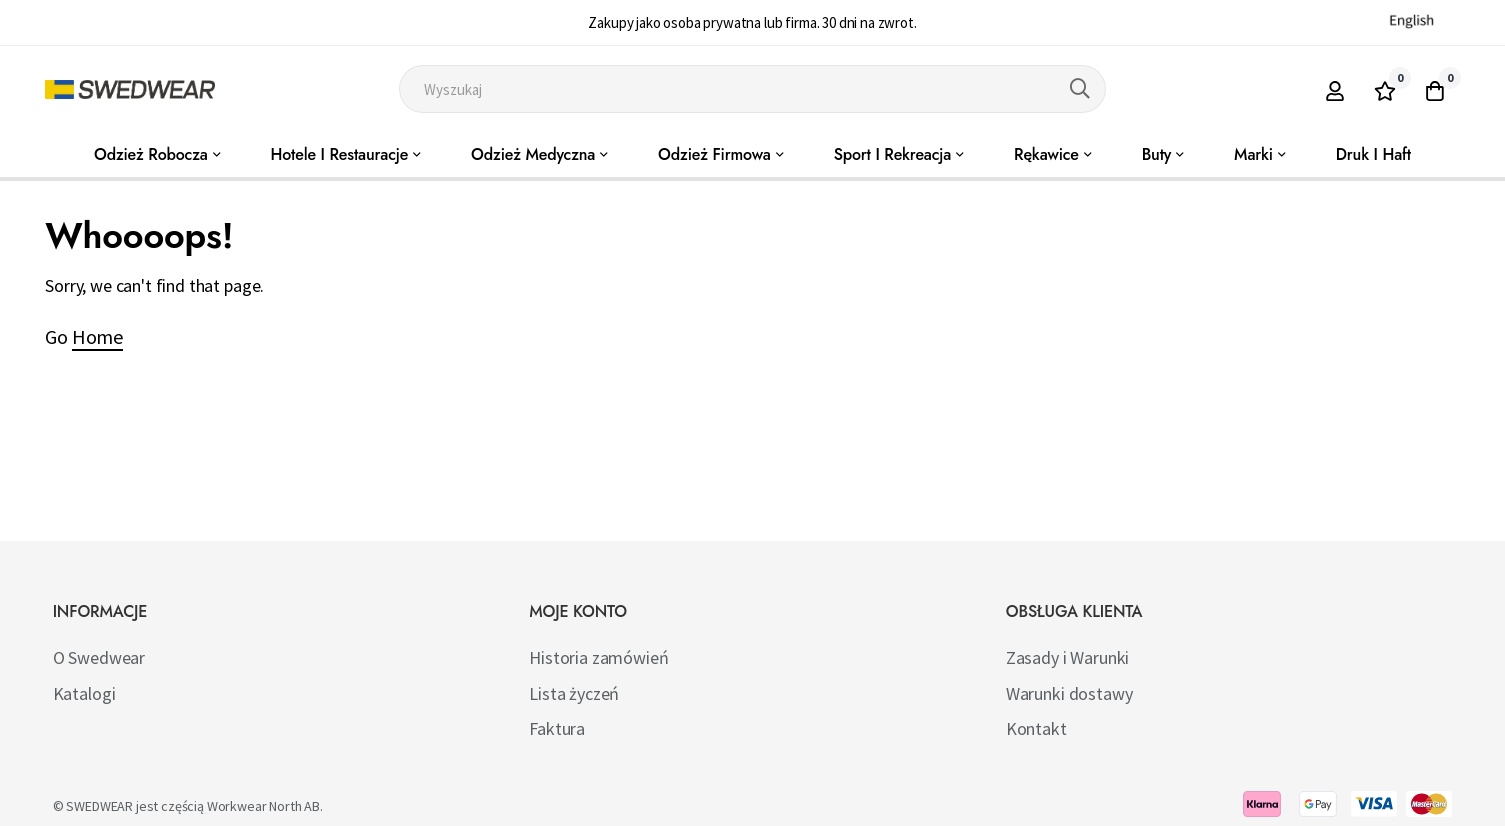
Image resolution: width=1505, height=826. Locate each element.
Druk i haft (1373, 154)
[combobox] (752, 89)
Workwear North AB (263, 806)
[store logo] (130, 89)
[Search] (1080, 89)
